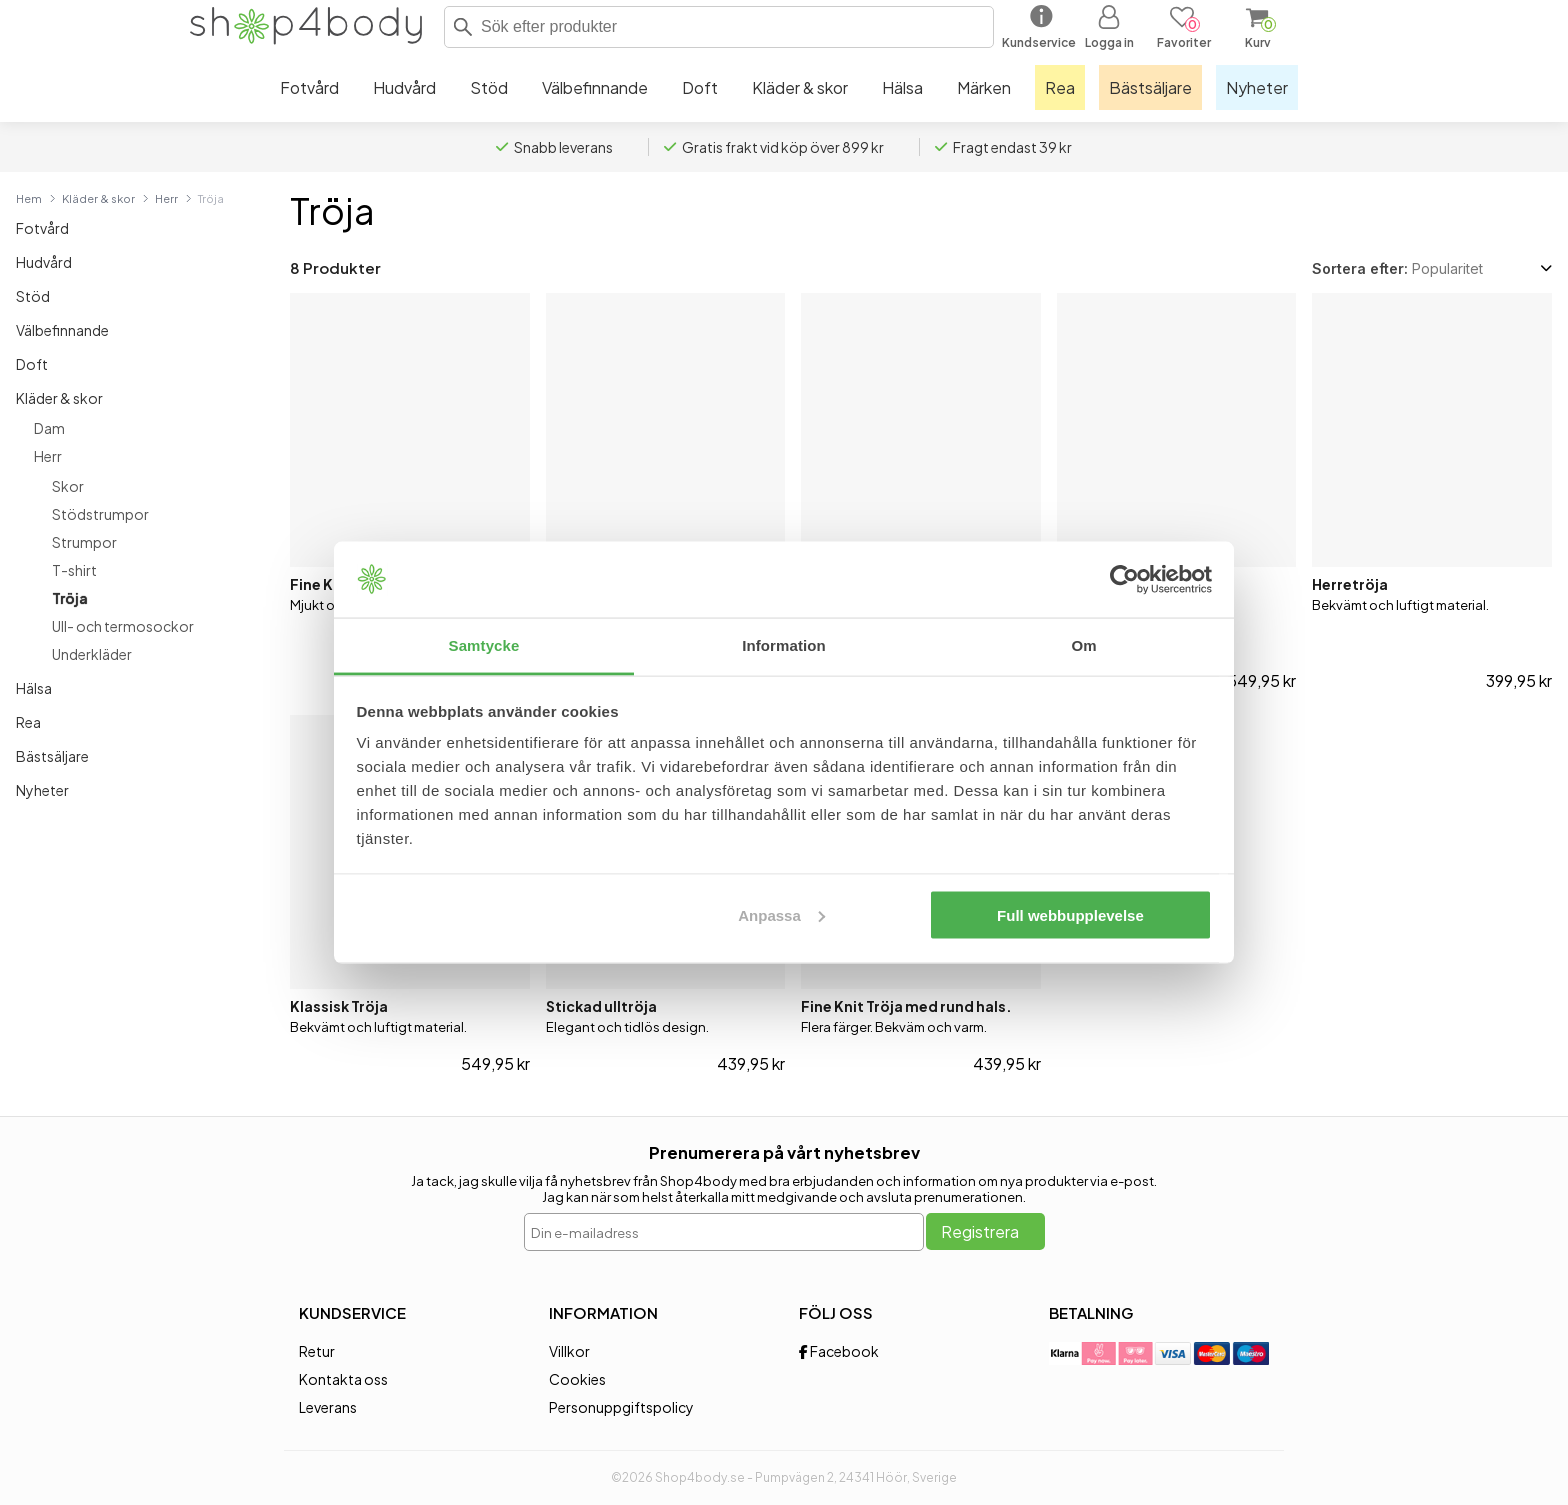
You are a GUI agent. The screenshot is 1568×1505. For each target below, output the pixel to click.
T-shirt (74, 570)
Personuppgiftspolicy (621, 1407)
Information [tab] (784, 645)
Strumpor (84, 542)
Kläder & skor (98, 198)
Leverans (328, 1407)
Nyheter (42, 790)
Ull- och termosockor (123, 626)
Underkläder (92, 654)
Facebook (839, 1351)
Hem (29, 198)
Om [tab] (1083, 645)
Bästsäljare (52, 756)
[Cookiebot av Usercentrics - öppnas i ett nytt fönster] (1124, 580)
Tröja (70, 598)
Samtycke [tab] (484, 645)
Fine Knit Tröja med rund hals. (906, 1006)
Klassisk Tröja (339, 1006)
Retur (317, 1351)
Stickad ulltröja (601, 1006)
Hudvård (44, 262)
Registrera (980, 1231)
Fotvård (42, 228)
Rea (28, 722)
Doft (32, 364)
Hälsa (34, 688)
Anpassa (781, 914)
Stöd (33, 296)
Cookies (577, 1379)
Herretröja (1350, 584)
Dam (49, 428)
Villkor (569, 1351)
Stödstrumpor (100, 514)
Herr (166, 198)
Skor (68, 486)
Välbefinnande (62, 330)
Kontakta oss (343, 1379)
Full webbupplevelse (1070, 914)
